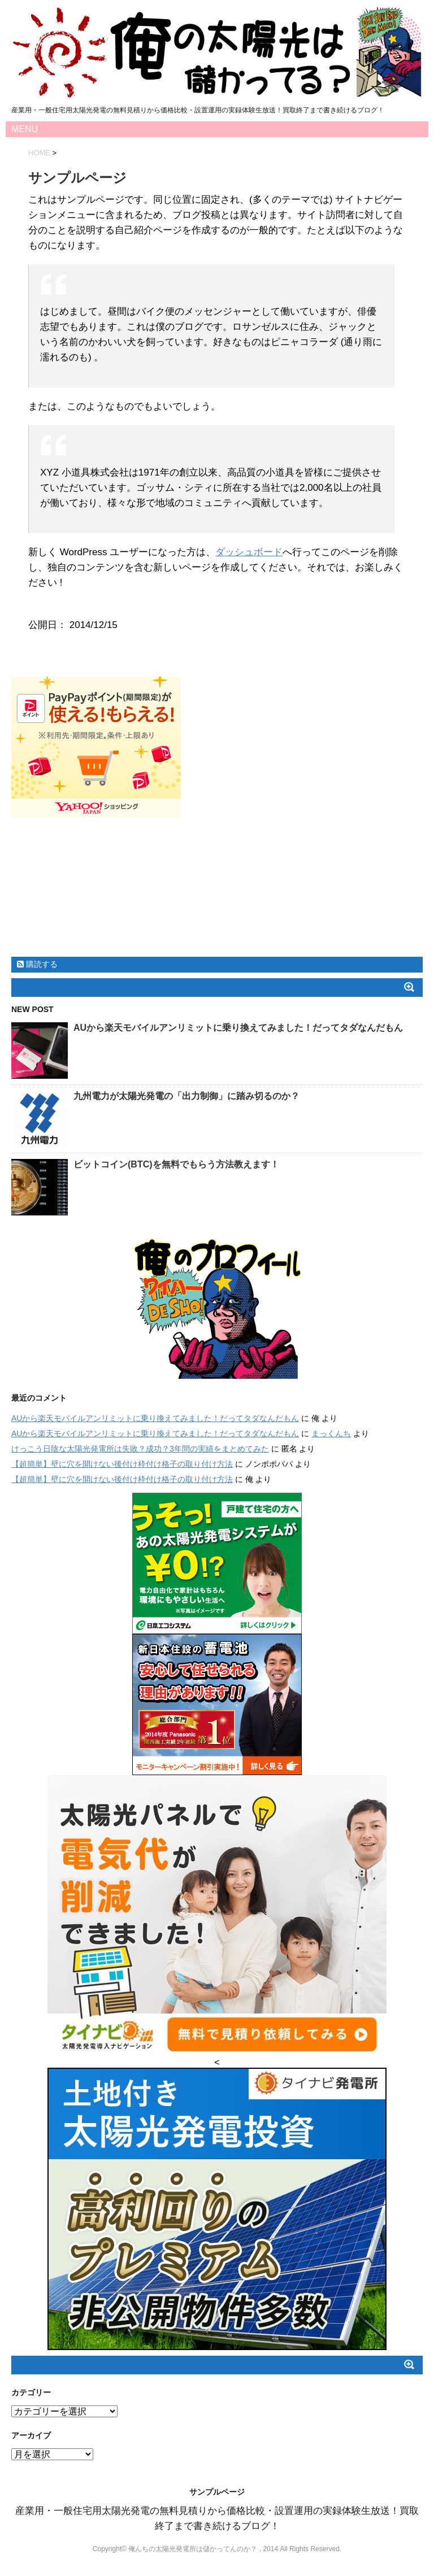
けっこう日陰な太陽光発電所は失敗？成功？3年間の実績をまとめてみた (140, 1448)
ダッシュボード (249, 552)
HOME (39, 153)
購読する (37, 964)
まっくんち (331, 1433)
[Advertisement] (217, 893)
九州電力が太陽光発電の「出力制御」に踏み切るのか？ (186, 1096)
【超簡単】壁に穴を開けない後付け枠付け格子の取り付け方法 (122, 1463)
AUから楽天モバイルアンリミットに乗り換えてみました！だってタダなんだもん (238, 1027)
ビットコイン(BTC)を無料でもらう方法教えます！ (176, 1164)
